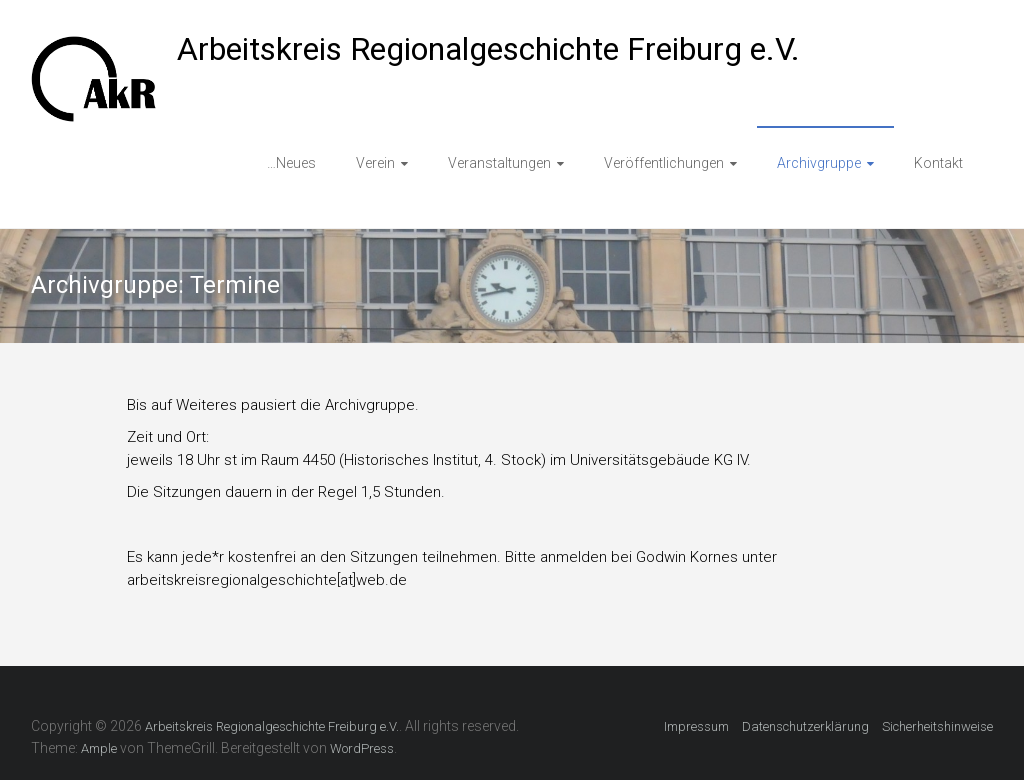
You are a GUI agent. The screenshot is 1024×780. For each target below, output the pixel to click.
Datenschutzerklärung (805, 726)
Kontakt (938, 163)
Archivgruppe (819, 163)
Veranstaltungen (499, 163)
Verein (375, 163)
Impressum (696, 726)
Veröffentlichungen (664, 163)
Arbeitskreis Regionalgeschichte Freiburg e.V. (488, 49)
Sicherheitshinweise (937, 726)
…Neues (291, 163)
